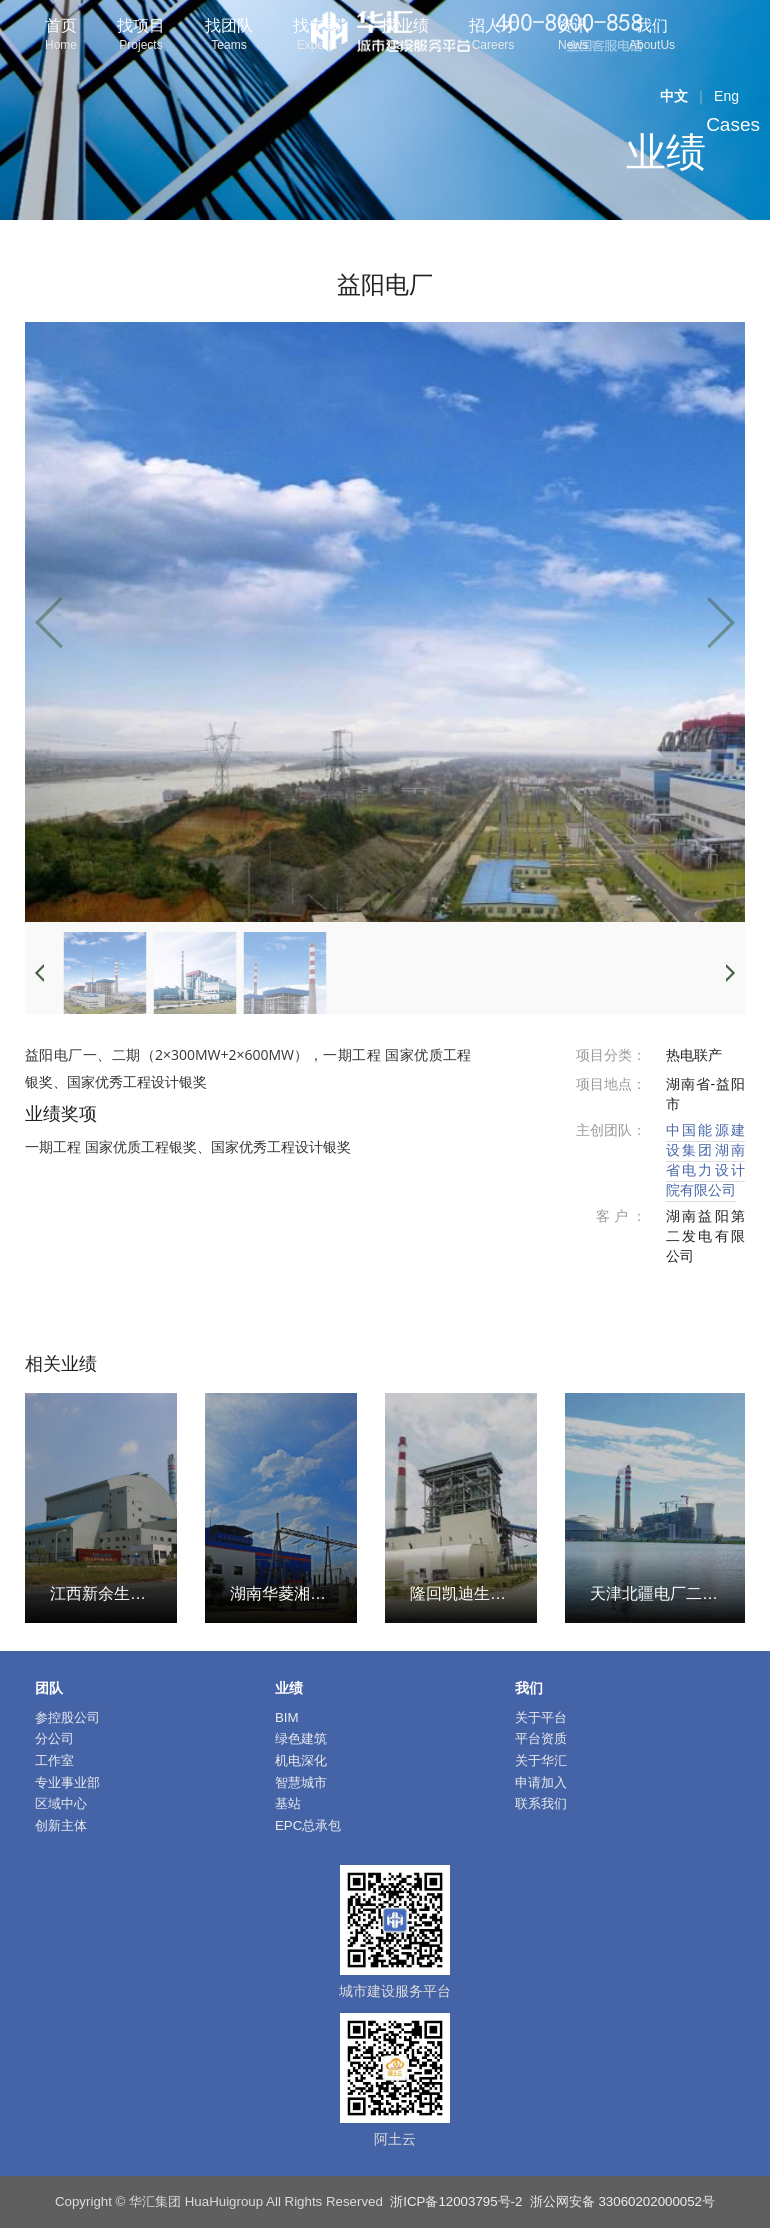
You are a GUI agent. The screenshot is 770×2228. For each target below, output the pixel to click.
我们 (652, 36)
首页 (61, 36)
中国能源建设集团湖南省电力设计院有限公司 (705, 1160)
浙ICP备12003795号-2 (456, 2201)
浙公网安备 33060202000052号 (622, 2201)
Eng (726, 96)
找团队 (229, 36)
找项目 (141, 36)
